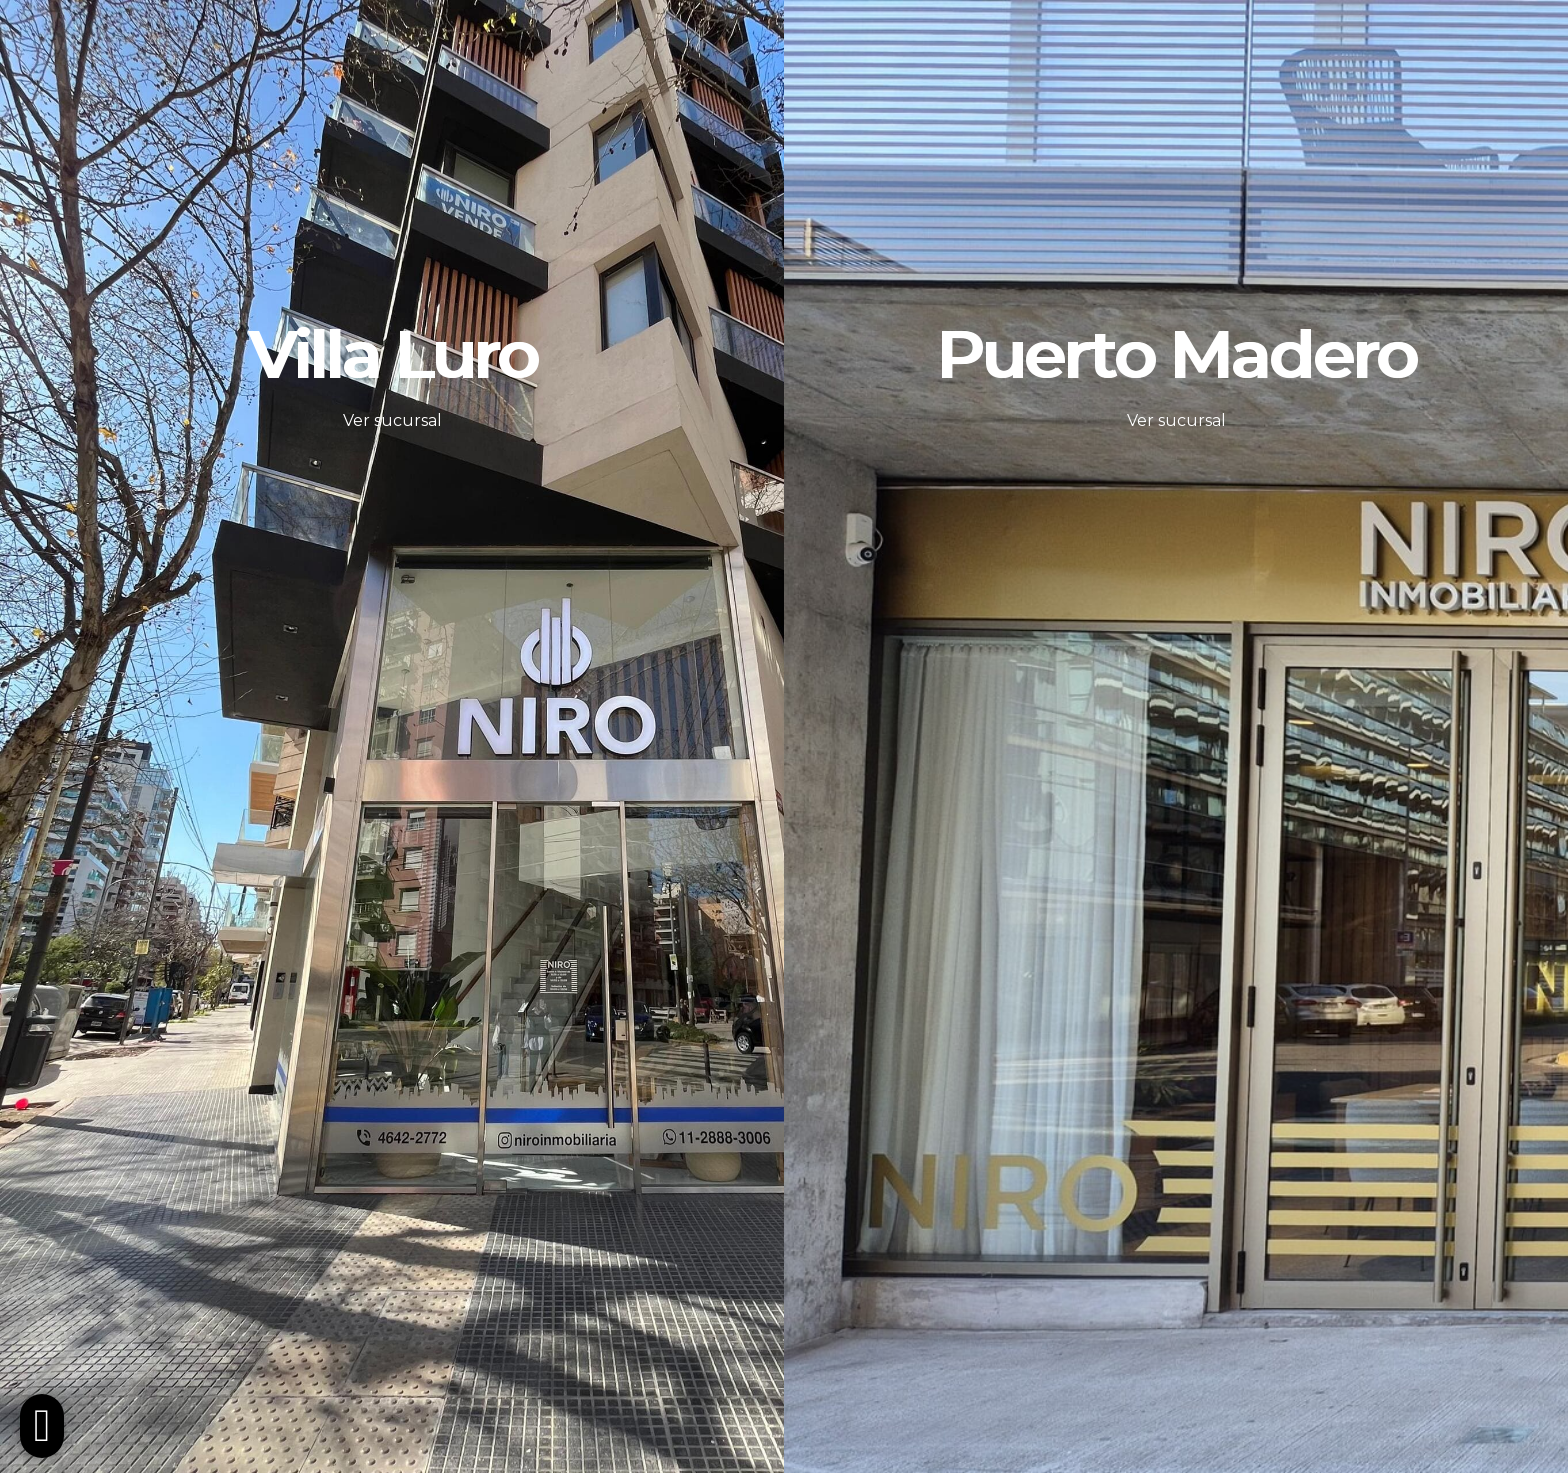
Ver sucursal (392, 420)
